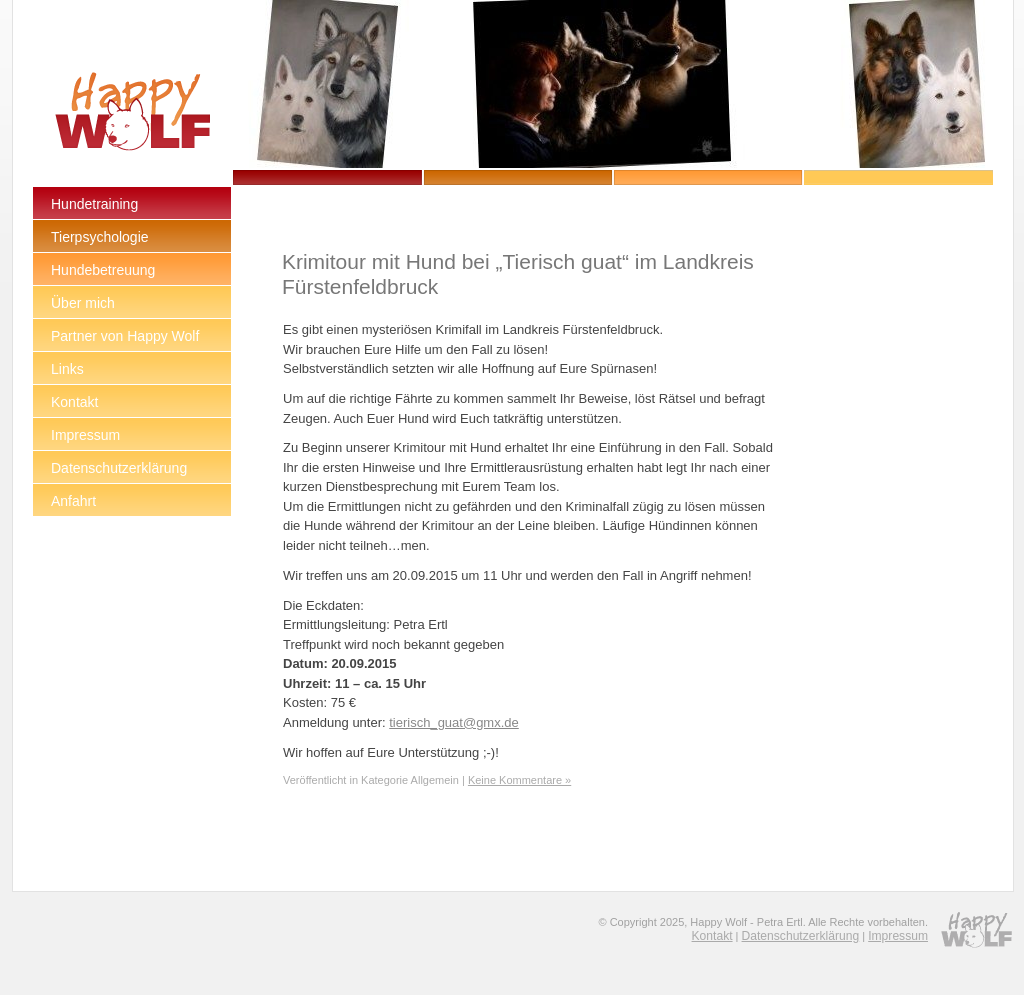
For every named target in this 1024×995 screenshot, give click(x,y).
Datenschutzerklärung (801, 936)
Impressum (898, 936)
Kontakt (712, 936)
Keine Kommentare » (519, 780)
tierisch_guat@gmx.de (454, 722)
